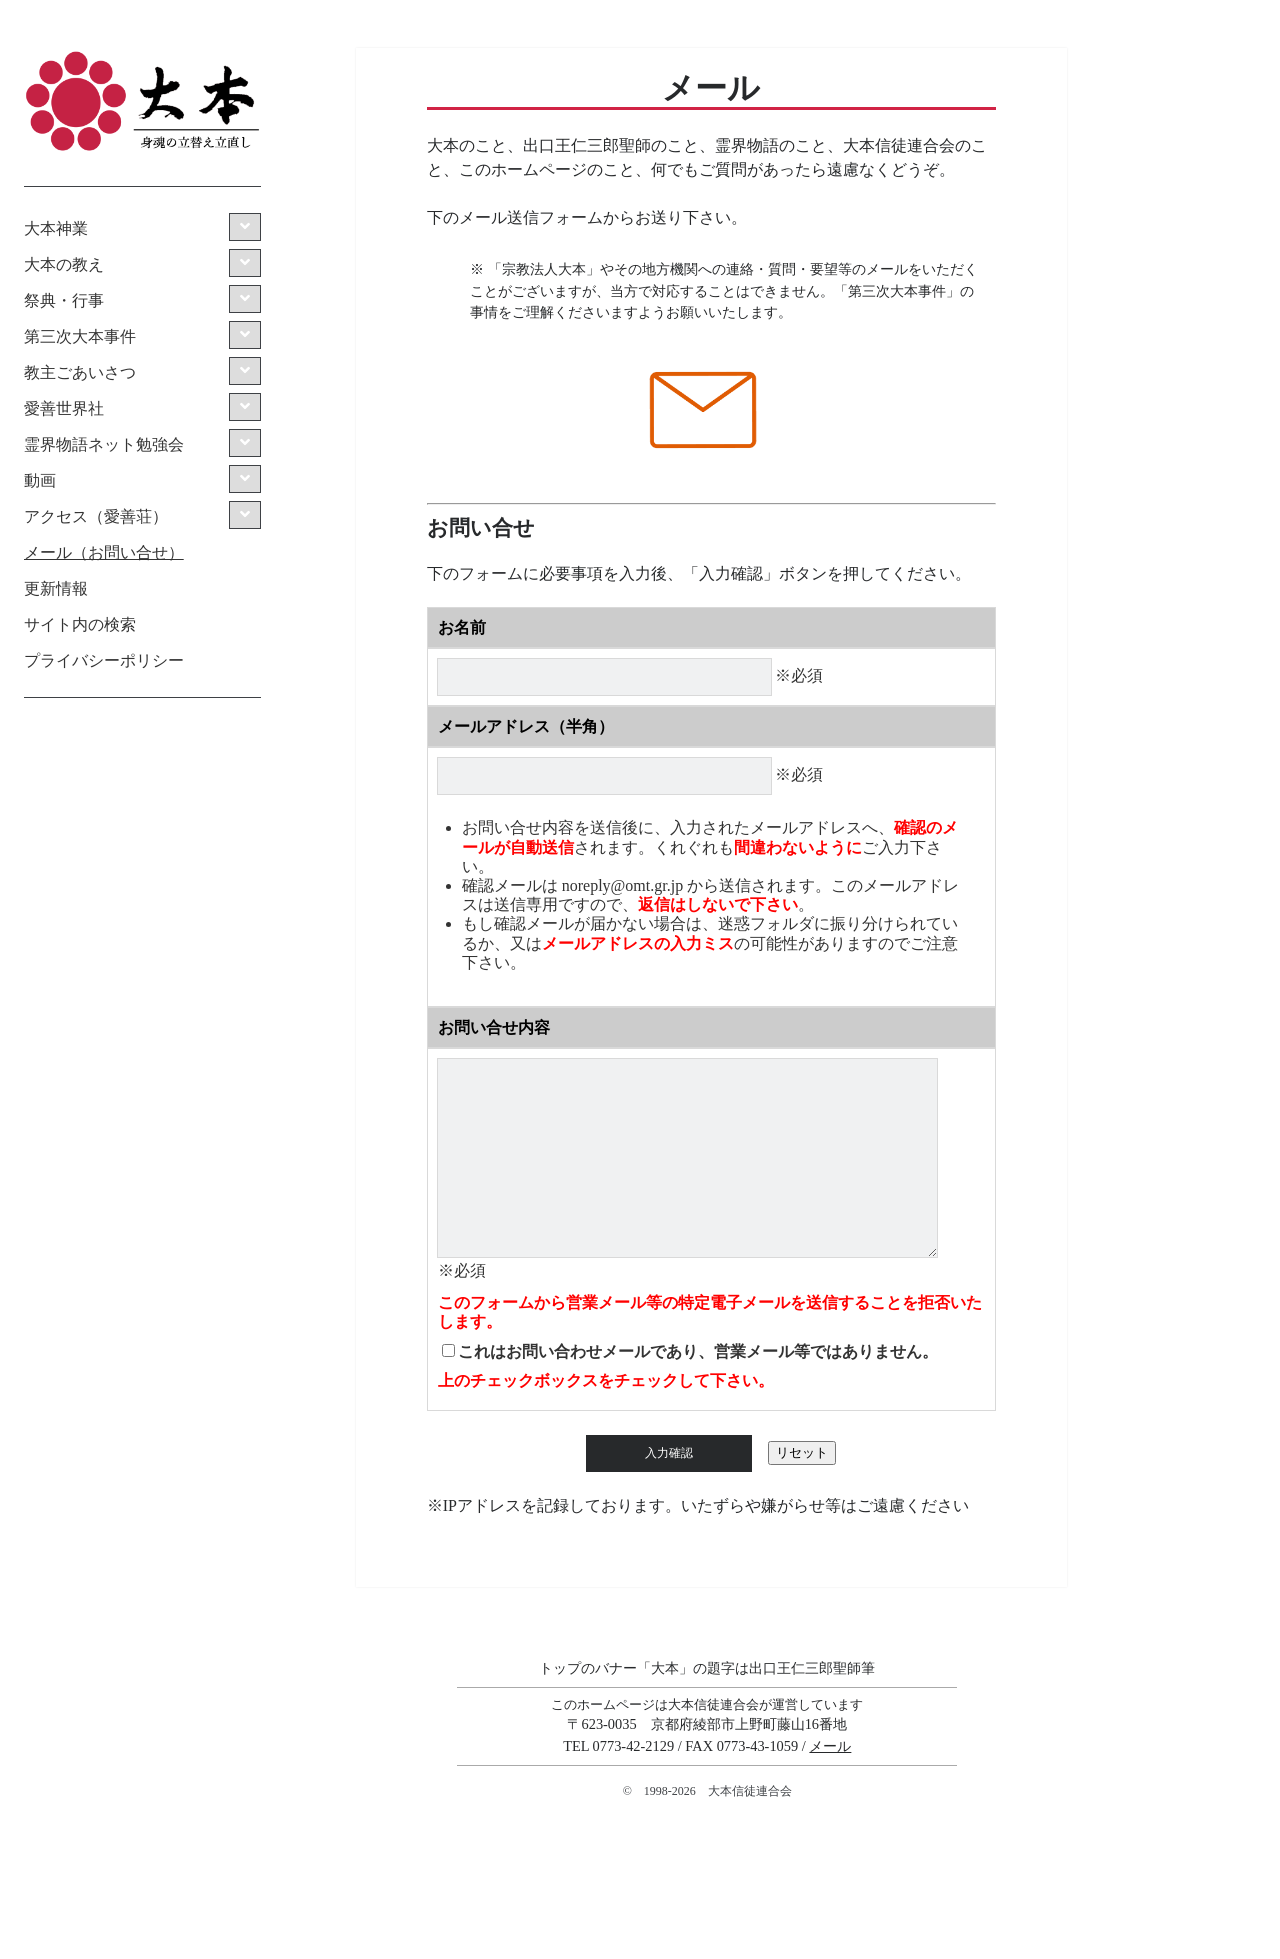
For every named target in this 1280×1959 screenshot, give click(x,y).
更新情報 (56, 588)
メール (830, 1746)
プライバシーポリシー (104, 660)
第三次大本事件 (80, 336)
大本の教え (64, 264)
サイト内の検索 (80, 624)
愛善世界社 (64, 408)
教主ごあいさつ (80, 372)
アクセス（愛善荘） (96, 516)
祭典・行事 (64, 300)
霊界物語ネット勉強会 (104, 444)
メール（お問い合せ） (104, 552)
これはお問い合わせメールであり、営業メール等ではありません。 (698, 1351)
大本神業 (56, 228)
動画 (40, 480)
